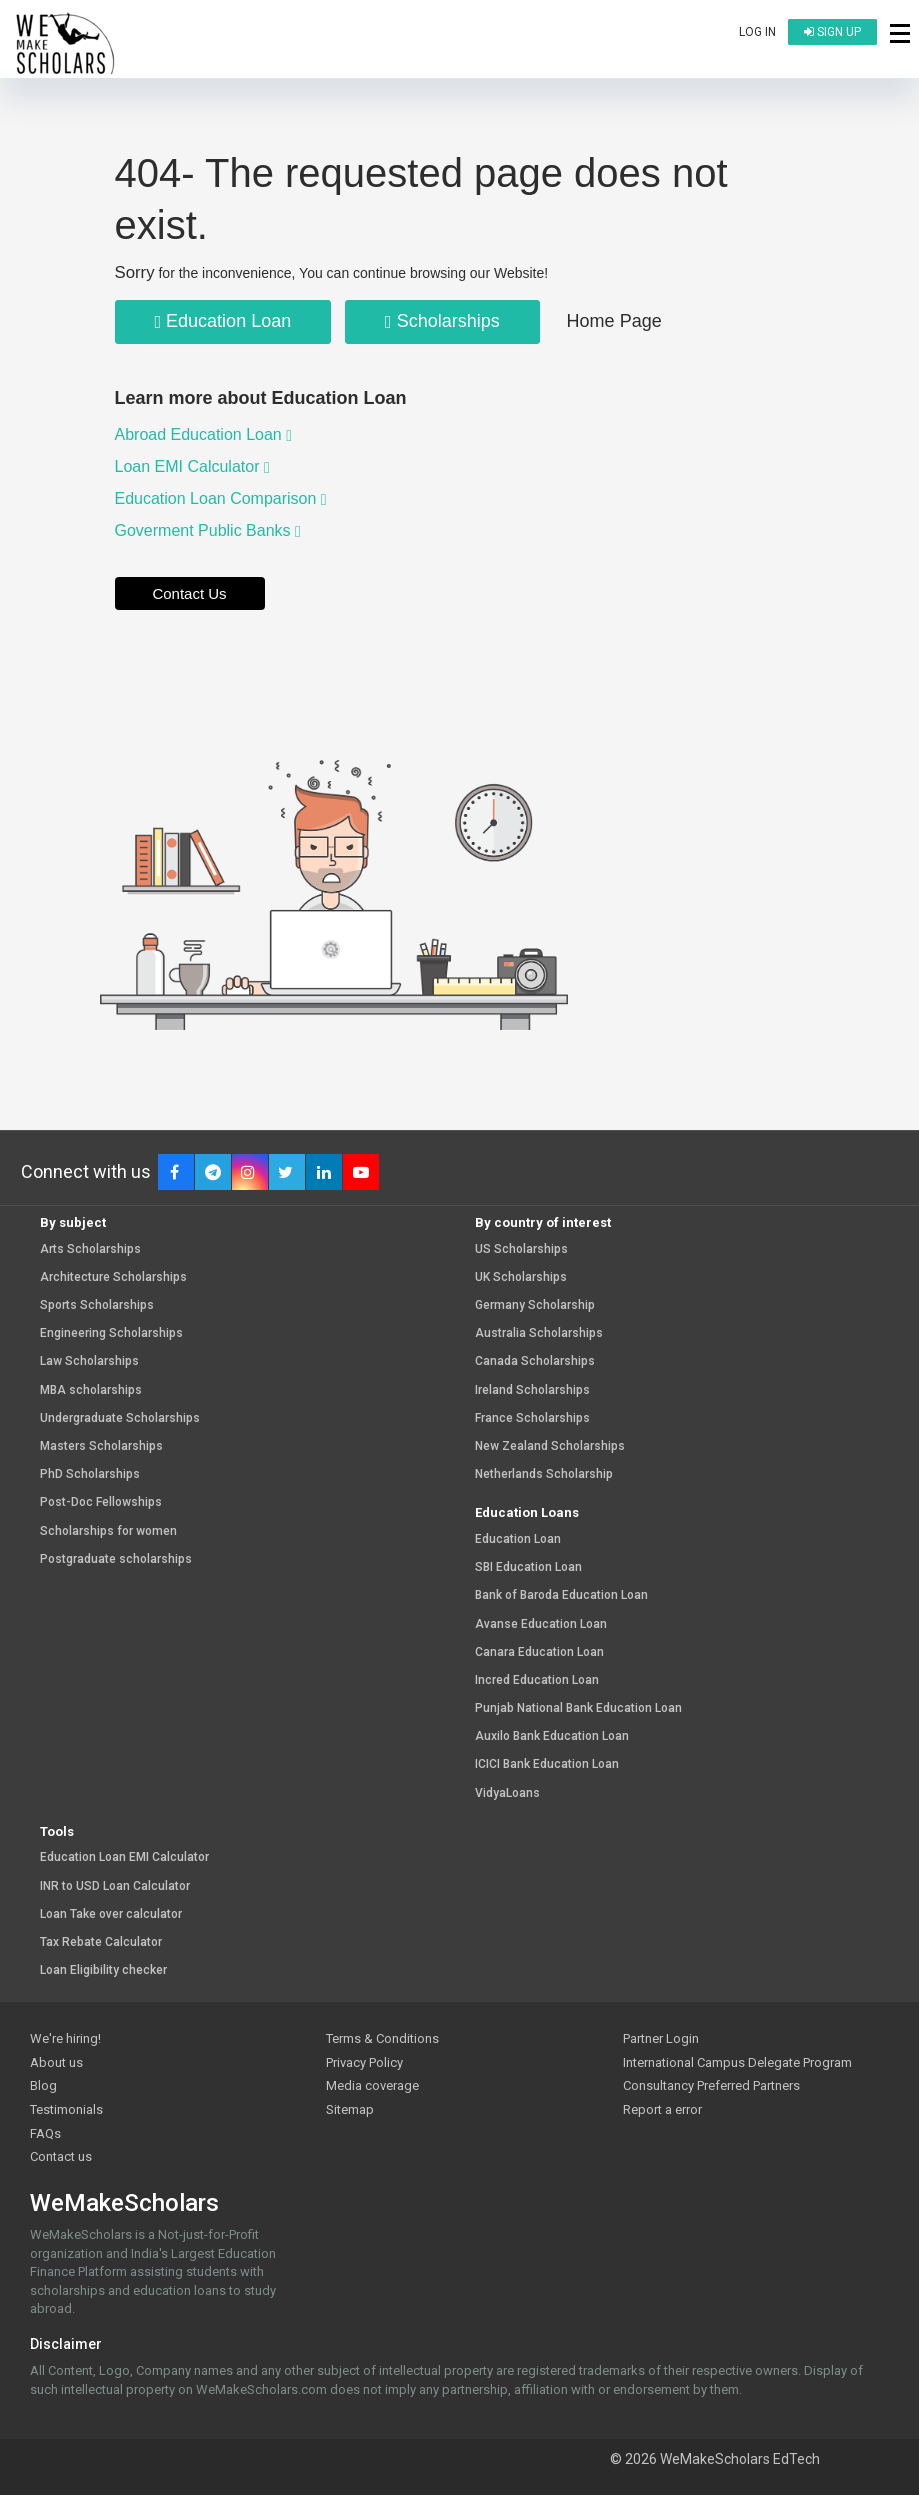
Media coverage (372, 2085)
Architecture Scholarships (113, 1277)
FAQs (45, 2133)
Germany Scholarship (535, 1305)
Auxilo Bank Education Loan (552, 1736)
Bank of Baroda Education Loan (561, 1595)
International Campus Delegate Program (737, 2062)
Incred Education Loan (537, 1680)
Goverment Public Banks (208, 530)
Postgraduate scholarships (116, 1559)
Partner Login (661, 2038)
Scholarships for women (108, 1531)
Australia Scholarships (539, 1333)
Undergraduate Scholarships (120, 1418)
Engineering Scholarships (111, 1333)
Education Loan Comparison (221, 498)
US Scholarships (521, 1249)
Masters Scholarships (101, 1446)
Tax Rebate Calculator (101, 1942)
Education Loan (223, 321)
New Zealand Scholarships (550, 1446)
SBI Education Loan (528, 1567)
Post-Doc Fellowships (101, 1502)
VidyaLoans (507, 1793)
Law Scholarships (89, 1361)
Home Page (614, 321)
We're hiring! (65, 2038)
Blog (43, 2085)
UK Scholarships (521, 1277)
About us (56, 2062)
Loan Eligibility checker (103, 1970)
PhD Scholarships (90, 1474)
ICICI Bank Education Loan (547, 1764)
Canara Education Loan (539, 1652)
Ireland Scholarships (532, 1390)
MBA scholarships (91, 1390)
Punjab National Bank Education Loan (578, 1708)
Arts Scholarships (90, 1249)
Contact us (61, 2156)
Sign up (832, 32)
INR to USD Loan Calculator (115, 1886)
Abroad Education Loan (204, 434)
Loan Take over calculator (111, 1914)
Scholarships (442, 321)
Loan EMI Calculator (192, 466)
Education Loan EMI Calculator (124, 1857)
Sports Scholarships (97, 1305)
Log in (757, 32)
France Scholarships (532, 1418)
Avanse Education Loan (541, 1624)
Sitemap (350, 2109)
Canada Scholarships (535, 1361)
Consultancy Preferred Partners (711, 2085)
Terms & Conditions (382, 2038)
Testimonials (66, 2109)
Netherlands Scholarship (544, 1474)
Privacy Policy (364, 2062)
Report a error (662, 2109)
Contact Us (189, 593)
